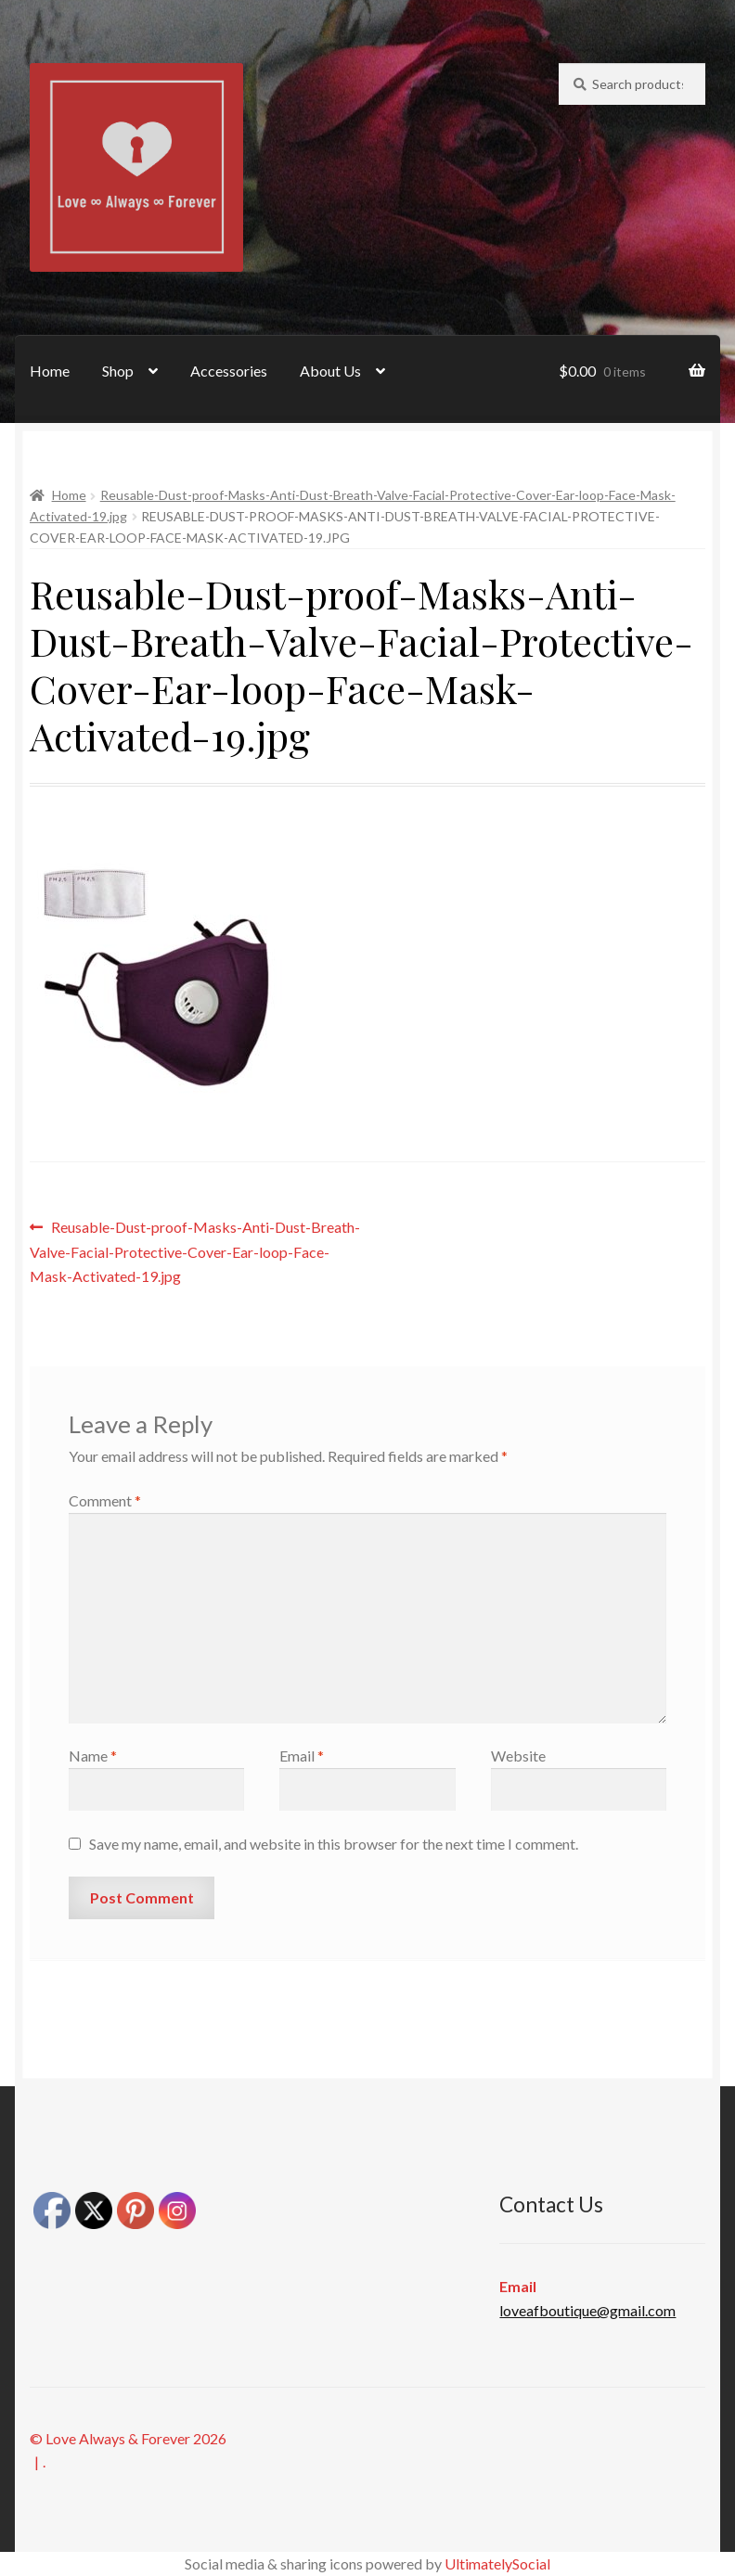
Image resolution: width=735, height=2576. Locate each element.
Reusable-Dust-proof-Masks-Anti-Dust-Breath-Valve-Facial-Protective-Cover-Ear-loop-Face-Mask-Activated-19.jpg (195, 1250)
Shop (118, 370)
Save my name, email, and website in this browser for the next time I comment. (333, 1843)
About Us (330, 370)
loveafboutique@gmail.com (587, 2310)
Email (301, 1755)
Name (93, 1755)
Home (50, 370)
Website (518, 1755)
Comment (105, 1500)
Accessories (228, 370)
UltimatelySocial (497, 2563)
